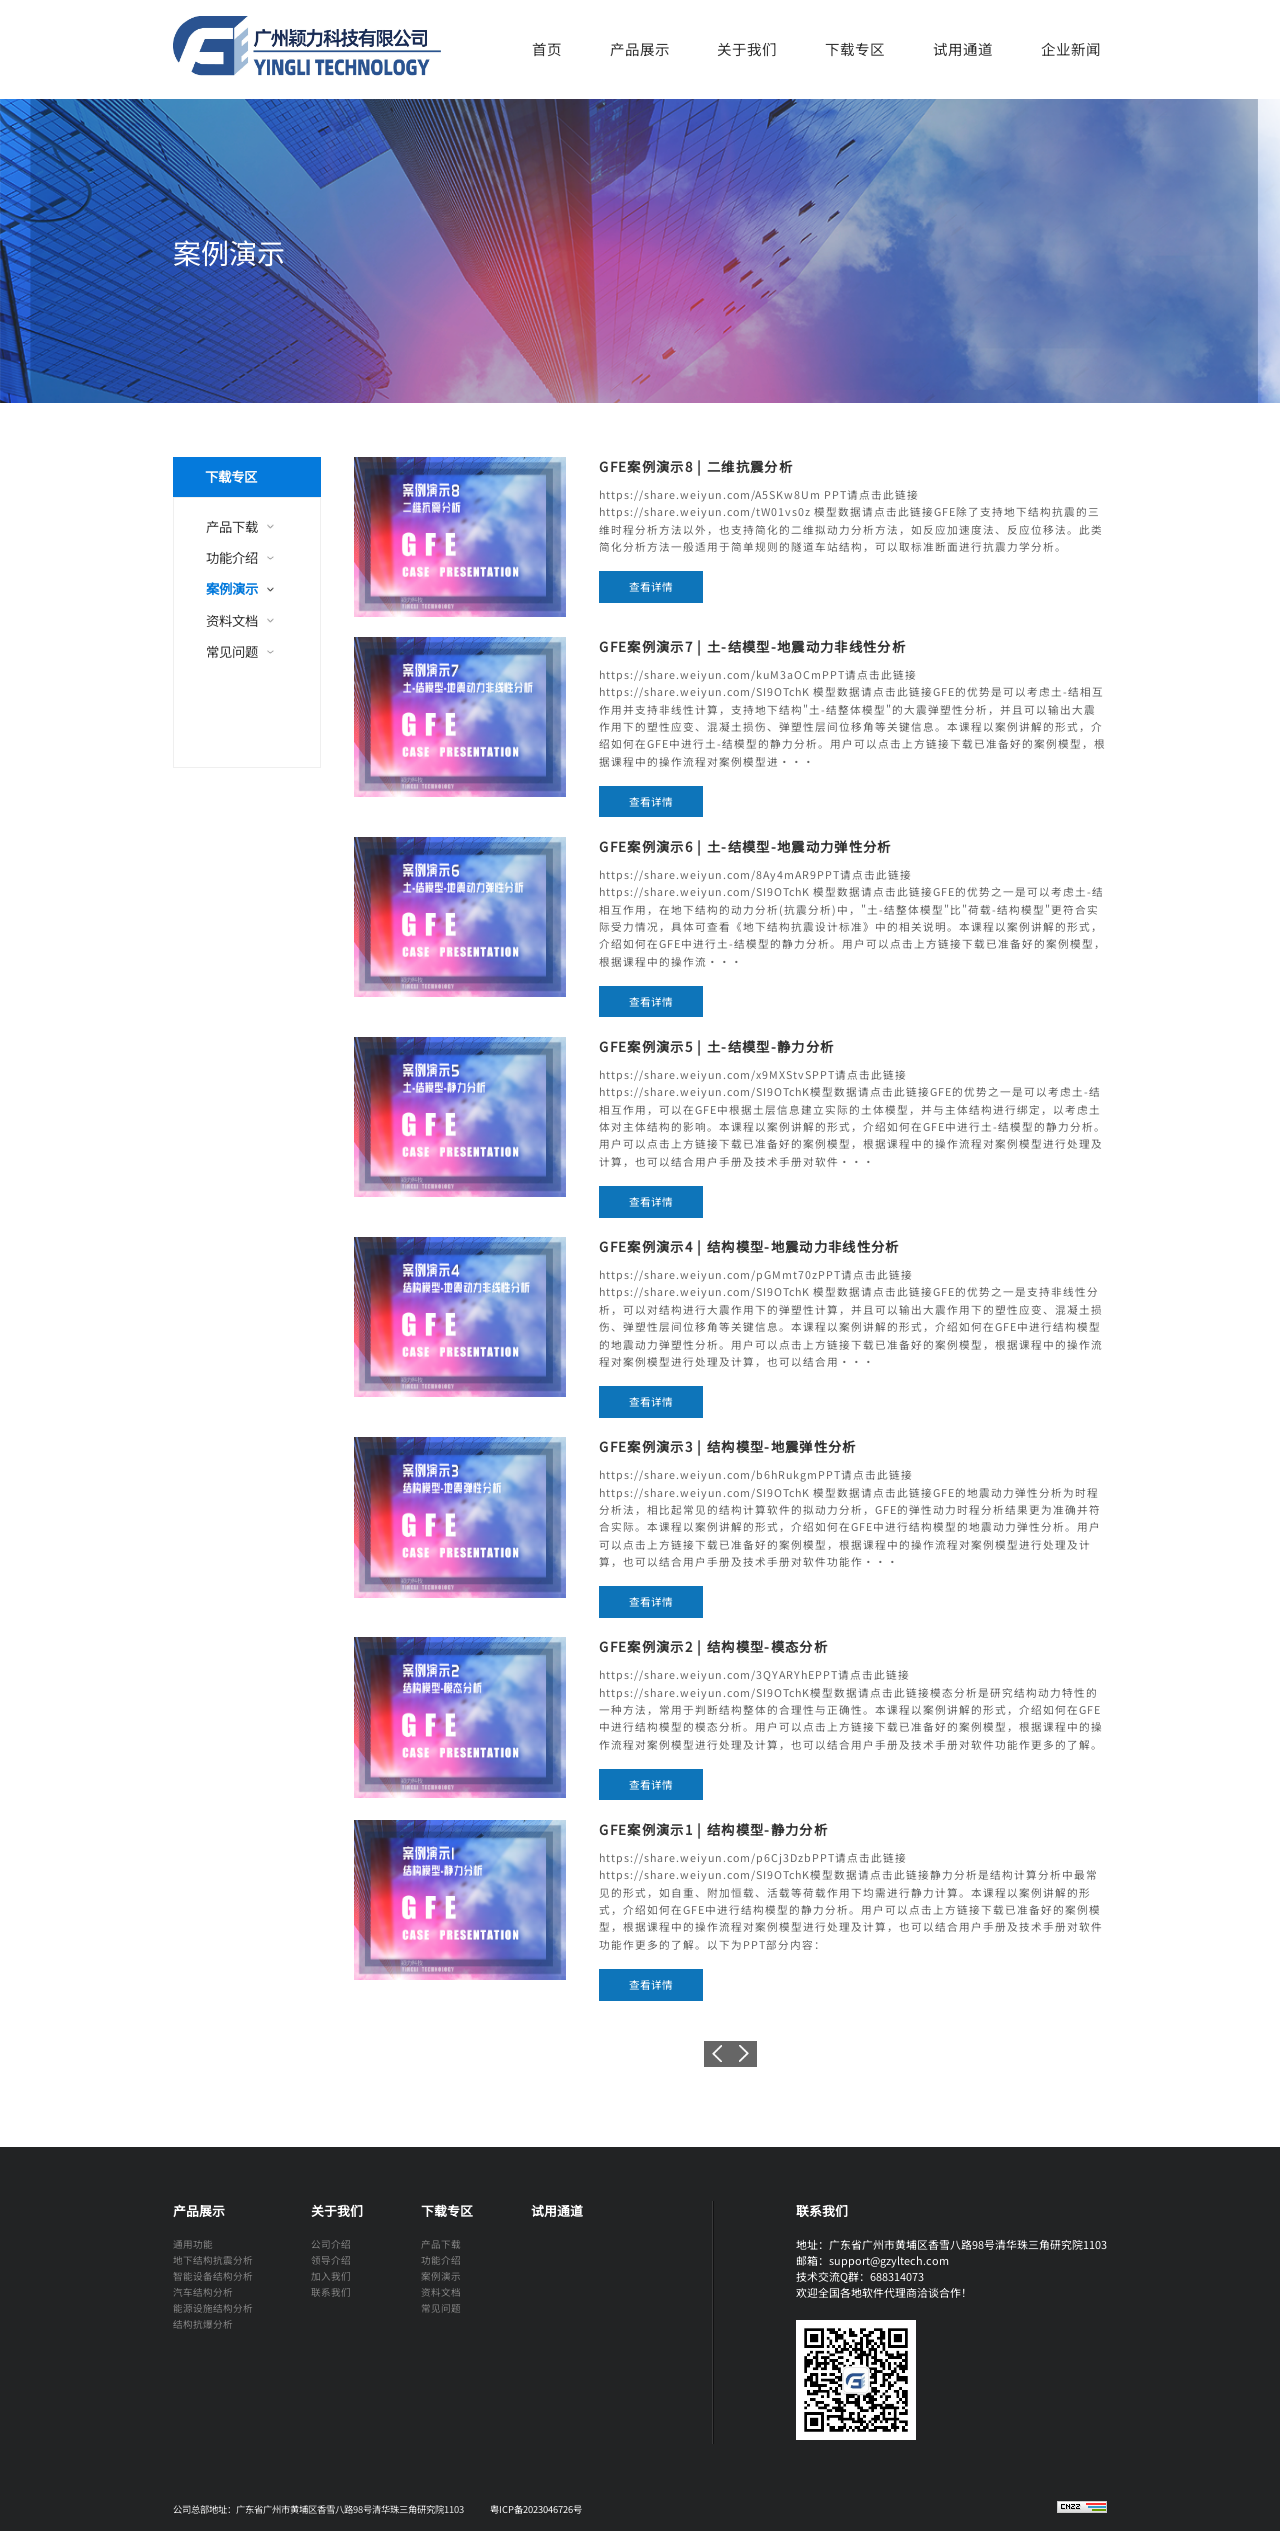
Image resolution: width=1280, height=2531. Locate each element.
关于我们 (747, 48)
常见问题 (232, 651)
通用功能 (193, 2244)
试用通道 (963, 48)
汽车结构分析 (203, 2292)
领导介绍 (331, 2260)
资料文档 (232, 620)
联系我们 (331, 2292)
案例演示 (232, 588)
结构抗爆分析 (203, 2324)
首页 (547, 48)
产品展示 (640, 48)
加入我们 (331, 2276)
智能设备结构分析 (213, 2276)
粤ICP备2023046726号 (536, 2509)
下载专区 (855, 48)
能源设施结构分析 (213, 2308)
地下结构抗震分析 (213, 2260)
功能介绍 (232, 557)
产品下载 (232, 526)
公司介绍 (331, 2244)
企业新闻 (1071, 48)
